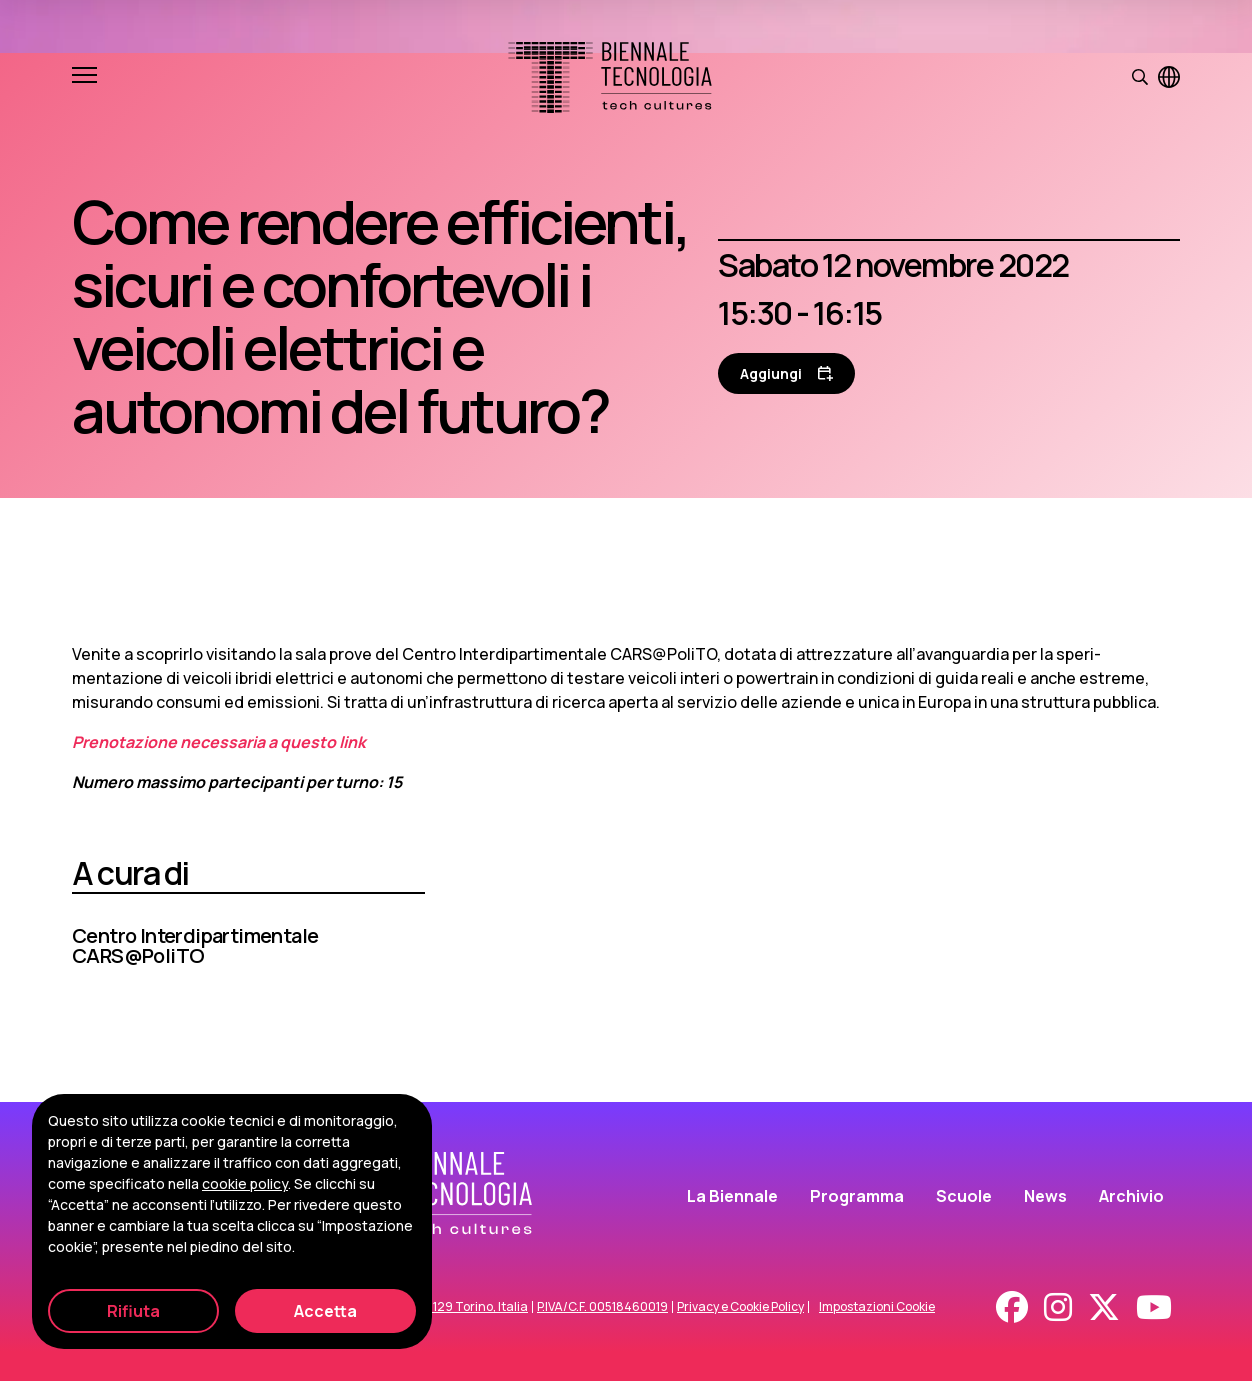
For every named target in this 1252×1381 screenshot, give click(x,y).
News (1045, 1196)
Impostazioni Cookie (877, 1307)
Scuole (964, 1196)
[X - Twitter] (1104, 1307)
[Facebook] (1012, 1307)
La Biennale (732, 1196)
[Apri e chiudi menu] (84, 77)
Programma (857, 1196)
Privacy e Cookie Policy (740, 1307)
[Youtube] (1154, 1307)
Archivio (1131, 1196)
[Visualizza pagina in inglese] (1169, 77)
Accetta (325, 1311)
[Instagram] (1058, 1307)
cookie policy (245, 1183)
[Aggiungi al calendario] (786, 373)
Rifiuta (133, 1311)
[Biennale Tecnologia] (610, 77)
